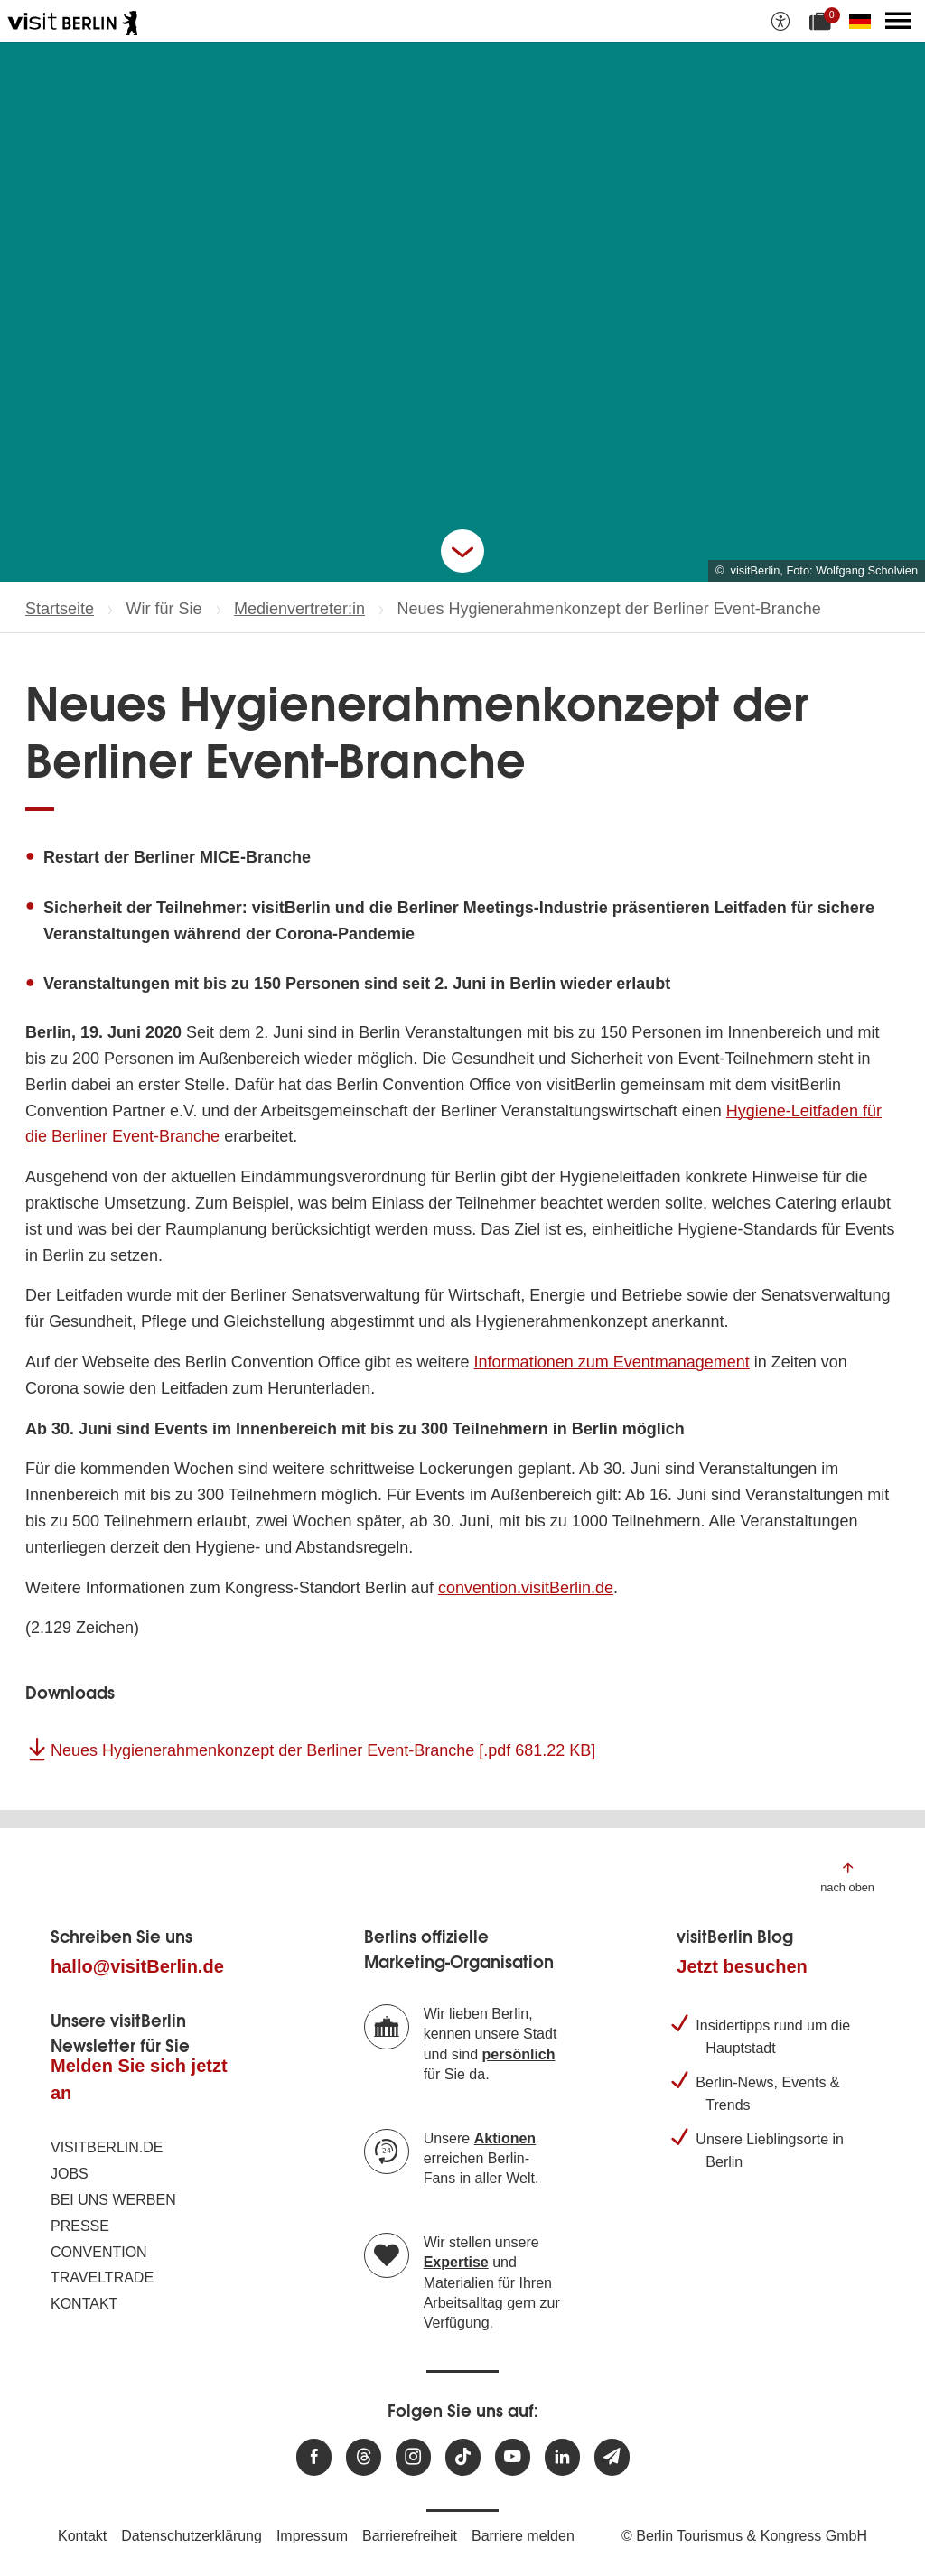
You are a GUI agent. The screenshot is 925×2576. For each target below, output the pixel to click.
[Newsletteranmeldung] (612, 2457)
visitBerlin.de (107, 2147)
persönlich (519, 2054)
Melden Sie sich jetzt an (139, 2079)
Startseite (59, 609)
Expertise (456, 2262)
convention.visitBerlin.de (525, 1588)
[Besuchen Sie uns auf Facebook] (314, 2457)
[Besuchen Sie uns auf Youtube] (512, 2457)
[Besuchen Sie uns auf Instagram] (413, 2457)
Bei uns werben (113, 2199)
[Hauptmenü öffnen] (898, 21)
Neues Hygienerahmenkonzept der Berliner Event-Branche (323, 1750)
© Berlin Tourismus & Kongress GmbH (744, 2535)
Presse (80, 2226)
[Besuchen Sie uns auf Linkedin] (562, 2457)
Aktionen (505, 2138)
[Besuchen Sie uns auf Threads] (363, 2457)
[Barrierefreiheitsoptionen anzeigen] (780, 21)
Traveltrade (102, 2277)
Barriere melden (523, 2535)
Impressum (312, 2535)
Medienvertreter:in (299, 609)
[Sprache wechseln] (863, 21)
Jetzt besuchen (742, 1966)
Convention (99, 2252)
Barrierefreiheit (409, 2535)
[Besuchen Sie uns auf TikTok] (463, 2457)
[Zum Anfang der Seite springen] (847, 1876)
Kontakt (84, 2303)
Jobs (70, 2173)
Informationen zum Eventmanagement (612, 1362)
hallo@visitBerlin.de (137, 1966)
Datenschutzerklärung (191, 2535)
